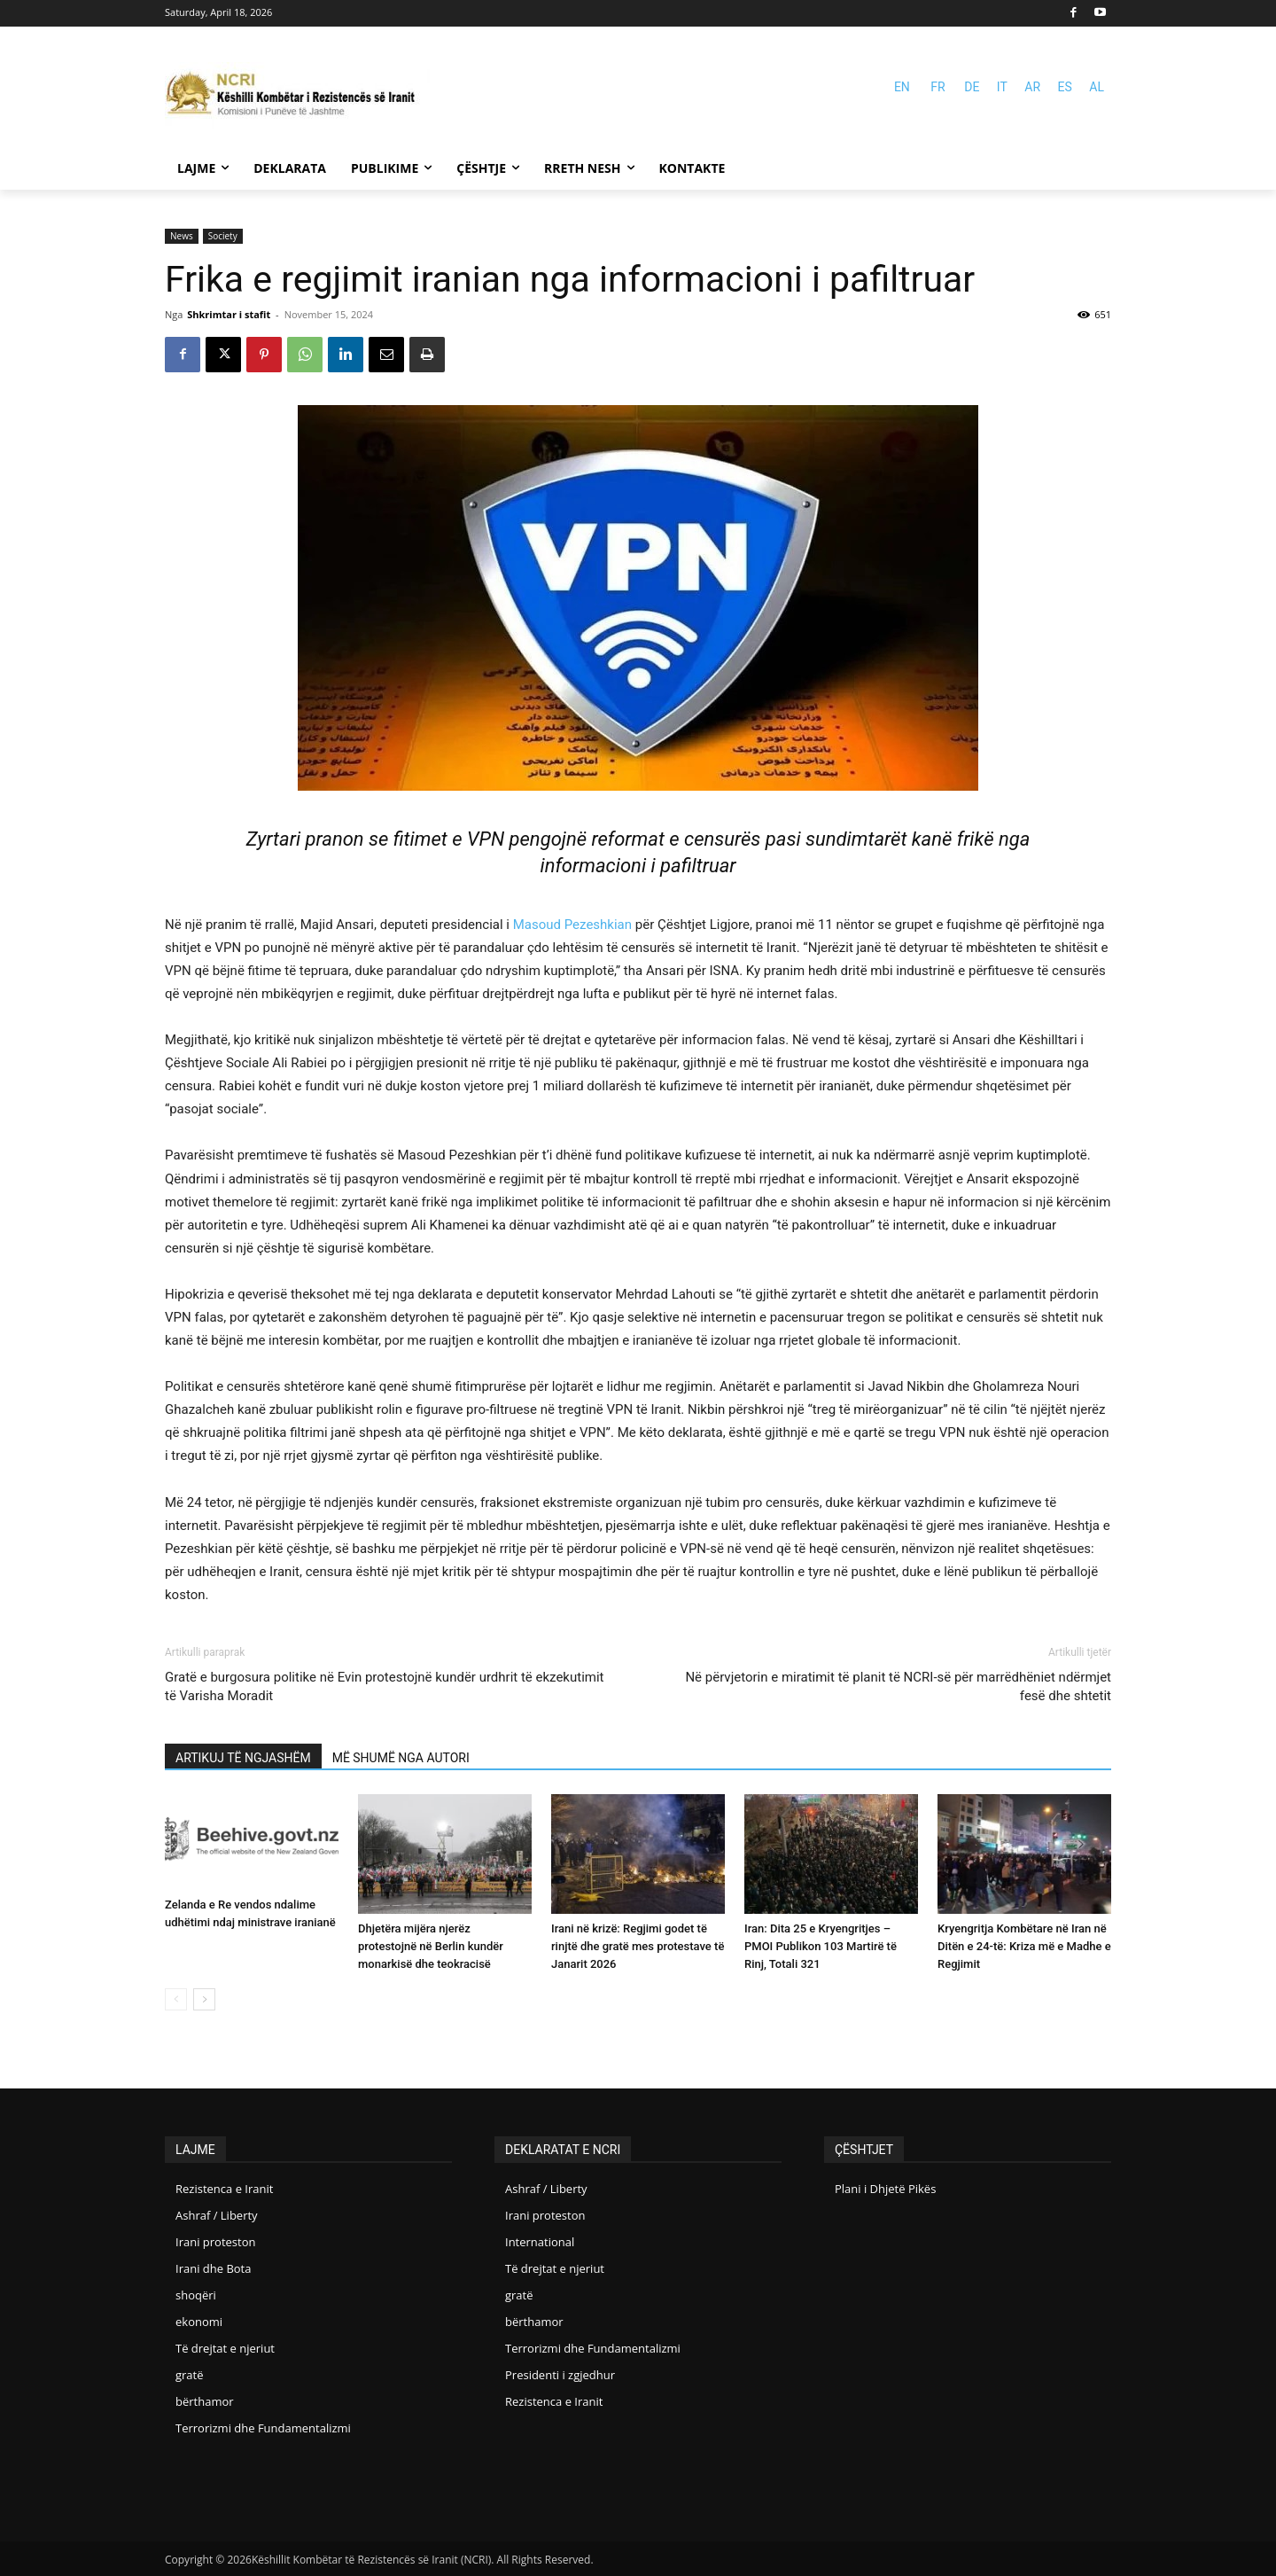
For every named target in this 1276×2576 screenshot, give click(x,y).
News (181, 236)
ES (1065, 87)
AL (1096, 87)
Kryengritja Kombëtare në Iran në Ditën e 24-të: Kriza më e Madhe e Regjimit (1024, 1946)
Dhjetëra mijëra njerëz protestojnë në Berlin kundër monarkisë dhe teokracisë (430, 1946)
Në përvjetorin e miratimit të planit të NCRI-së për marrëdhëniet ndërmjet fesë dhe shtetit (898, 1686)
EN (902, 87)
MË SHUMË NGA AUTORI (401, 1758)
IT (1002, 87)
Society (222, 236)
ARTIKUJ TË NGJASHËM (243, 1758)
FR (937, 87)
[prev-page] (176, 1999)
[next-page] (204, 1999)
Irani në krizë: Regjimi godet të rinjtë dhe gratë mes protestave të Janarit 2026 (637, 1946)
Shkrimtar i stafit (228, 314)
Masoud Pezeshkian (572, 925)
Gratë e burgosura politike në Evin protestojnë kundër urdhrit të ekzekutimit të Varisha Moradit (384, 1686)
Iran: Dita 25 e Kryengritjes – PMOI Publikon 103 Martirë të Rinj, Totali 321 (820, 1946)
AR (1032, 87)
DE (971, 87)
